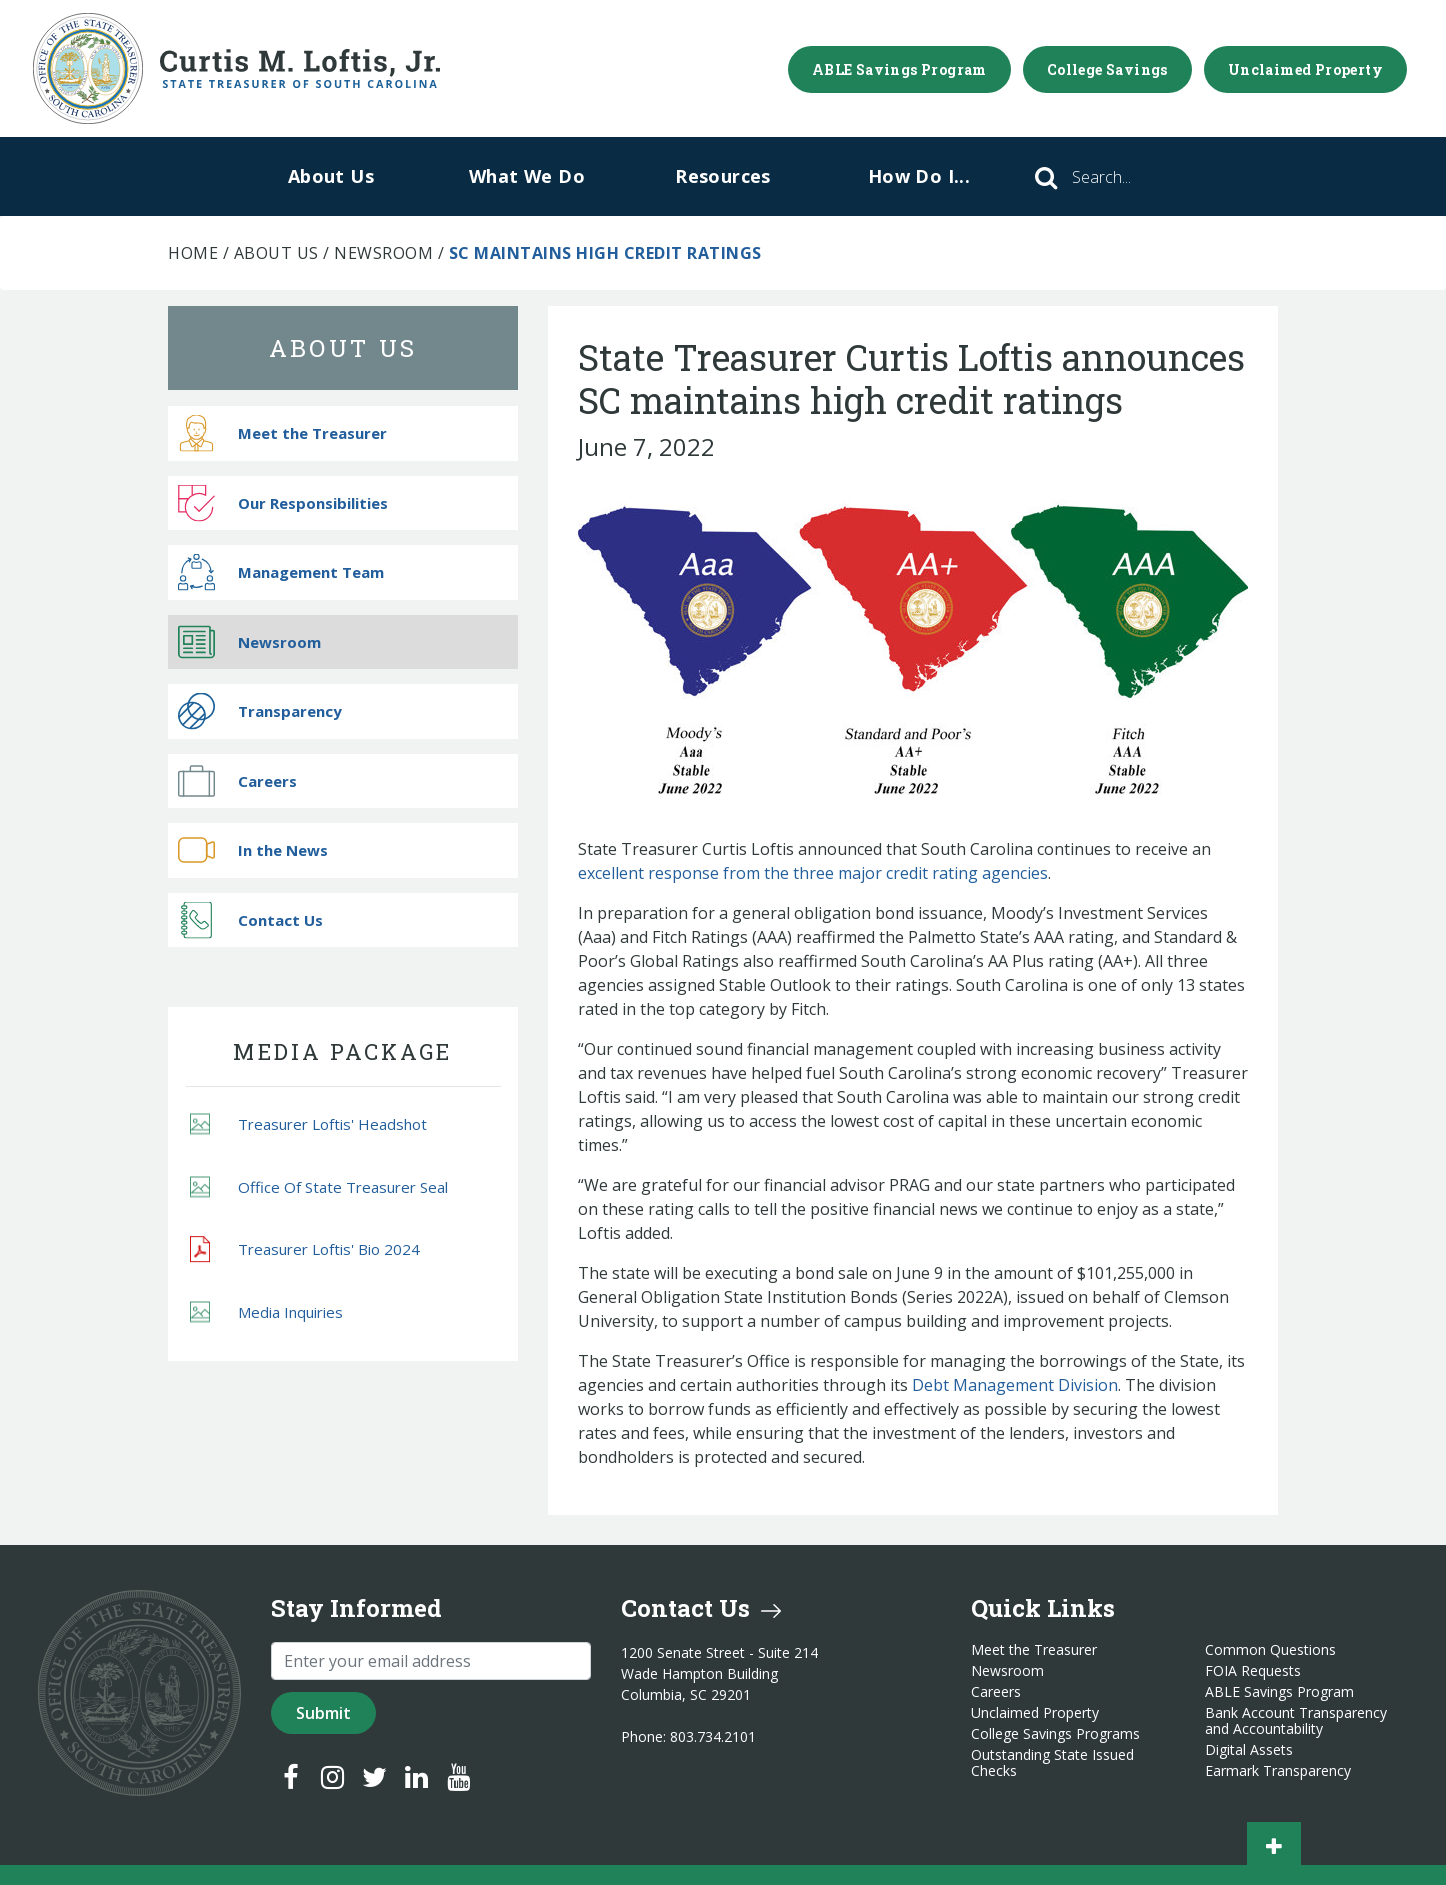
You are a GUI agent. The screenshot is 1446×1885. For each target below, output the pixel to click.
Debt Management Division (1015, 1385)
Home (193, 253)
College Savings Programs (1055, 1734)
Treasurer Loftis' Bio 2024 (305, 1250)
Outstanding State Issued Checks (1052, 1763)
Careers (237, 780)
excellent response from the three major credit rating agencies (813, 873)
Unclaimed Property (1305, 69)
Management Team (281, 572)
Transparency (260, 711)
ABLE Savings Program (899, 69)
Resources (723, 176)
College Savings (1107, 69)
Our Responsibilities (283, 502)
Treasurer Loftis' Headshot (308, 1124)
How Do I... (919, 176)
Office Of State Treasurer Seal (319, 1186)
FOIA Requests (1253, 1671)
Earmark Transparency (1278, 1771)
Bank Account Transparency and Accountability (1296, 1721)
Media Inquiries (266, 1311)
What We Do (527, 176)
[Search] (1129, 177)
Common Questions (1270, 1650)
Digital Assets (1249, 1750)
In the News (253, 850)
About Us (331, 176)
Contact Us (250, 919)
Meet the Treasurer (282, 433)
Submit (323, 1713)
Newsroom (383, 253)
